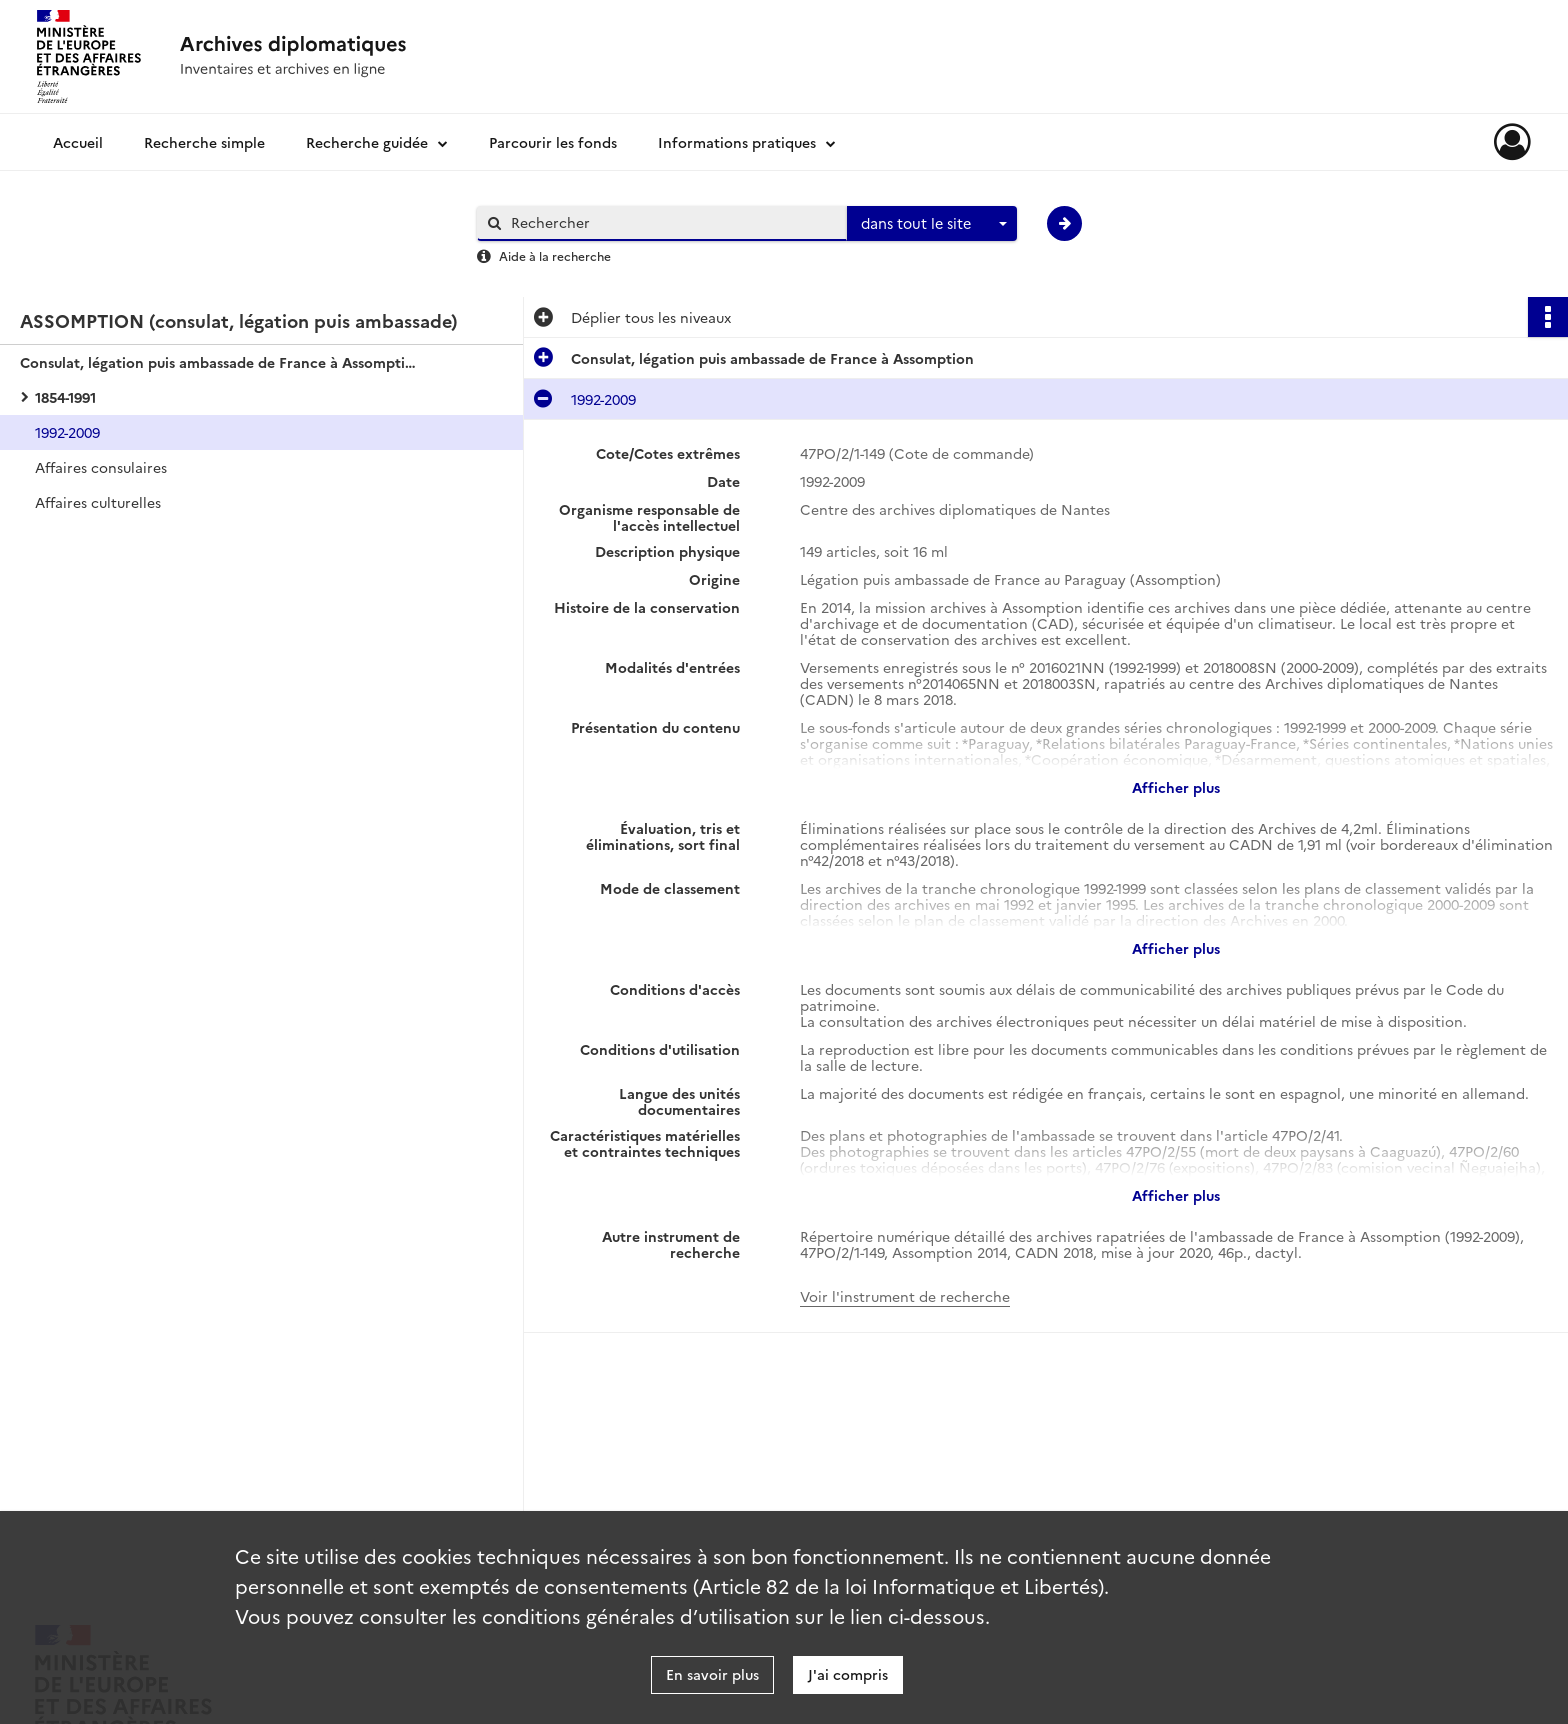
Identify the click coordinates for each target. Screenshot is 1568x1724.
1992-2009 (67, 432)
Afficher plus (1176, 787)
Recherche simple (204, 142)
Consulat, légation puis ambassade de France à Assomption (220, 362)
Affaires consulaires (101, 467)
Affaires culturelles (98, 502)
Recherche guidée (367, 142)
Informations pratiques (737, 142)
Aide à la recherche (555, 255)
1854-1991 (65, 397)
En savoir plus (712, 1674)
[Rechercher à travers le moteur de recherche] (672, 222)
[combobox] (932, 224)
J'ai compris (848, 1674)
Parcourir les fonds (553, 142)
